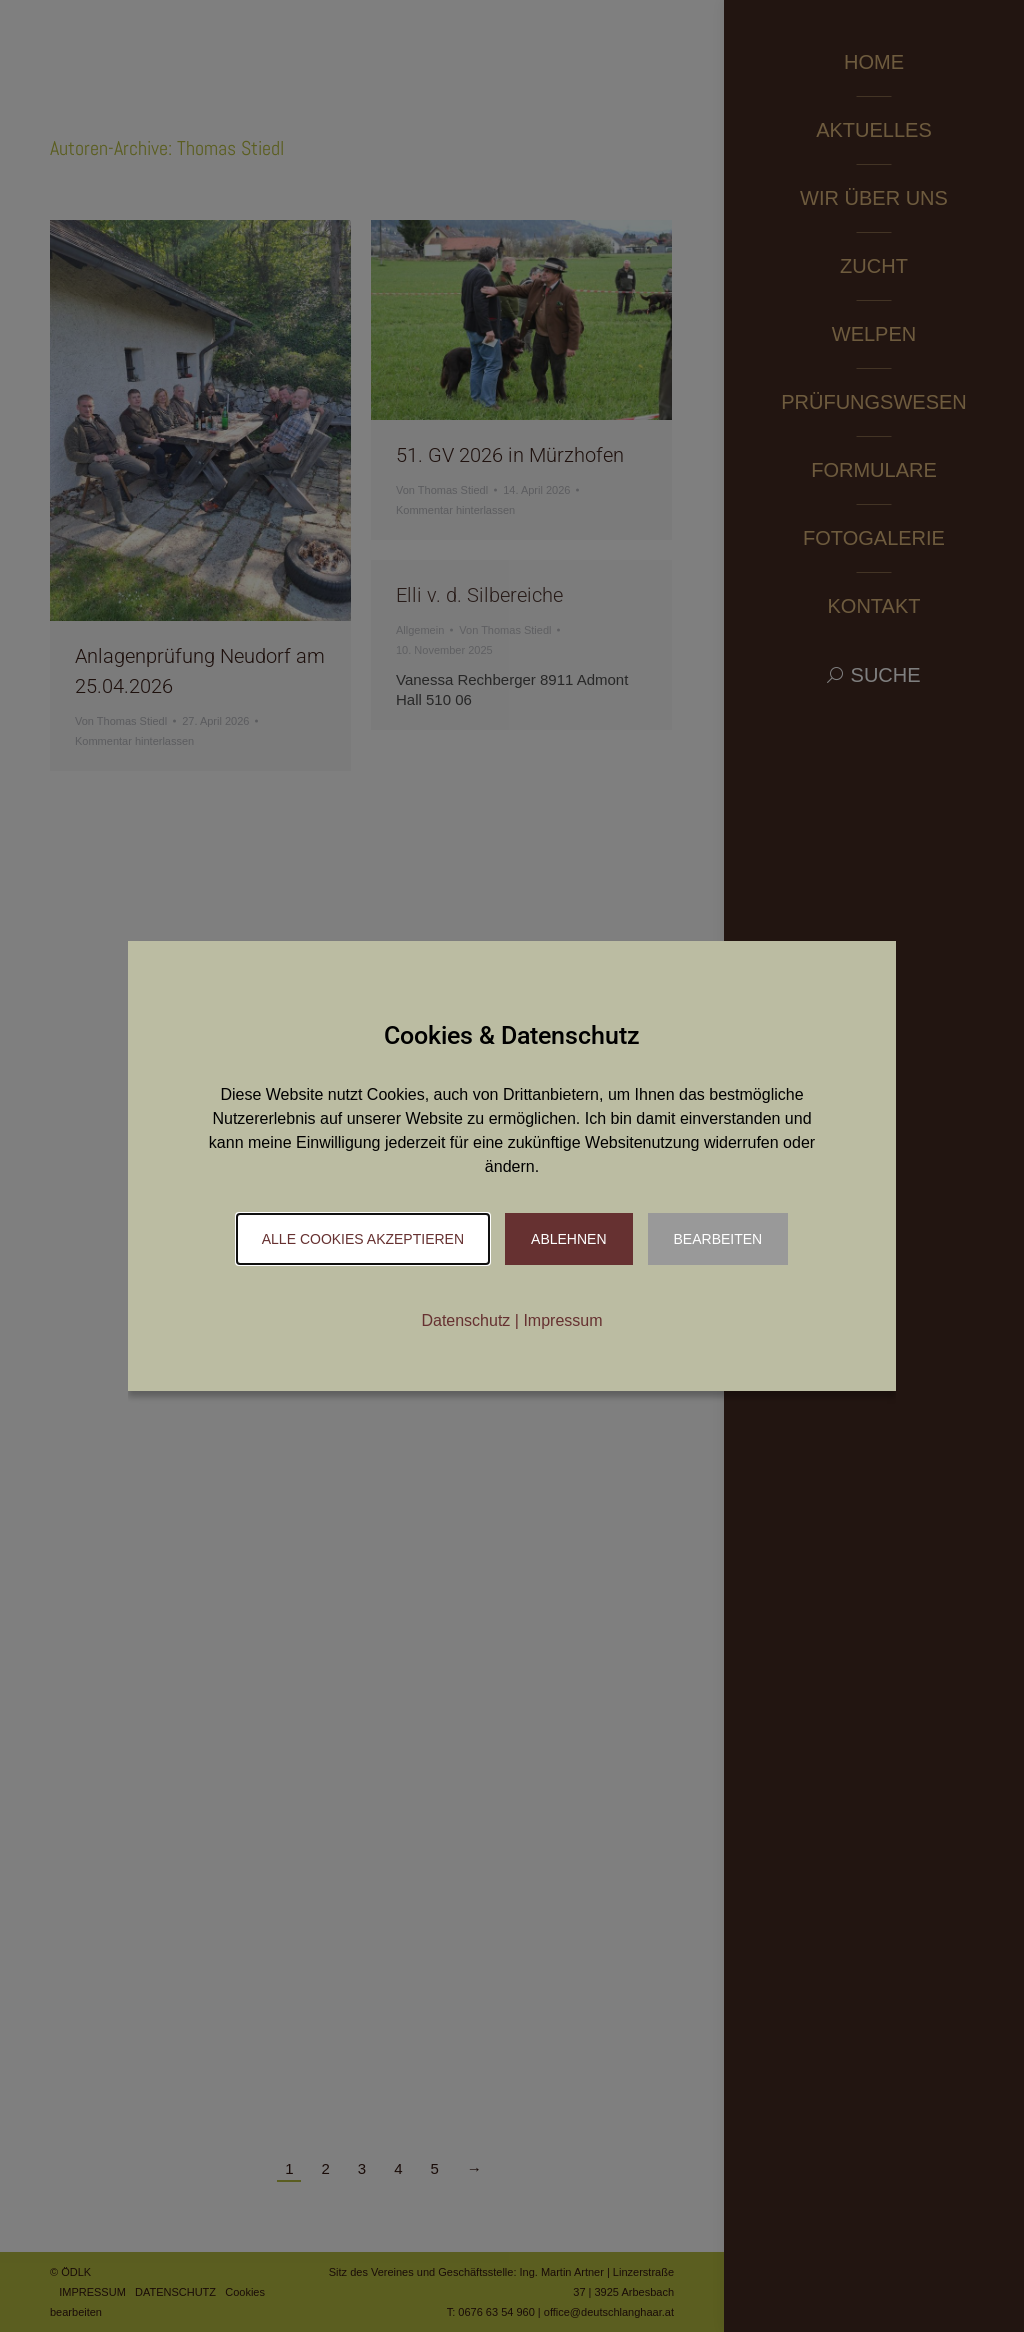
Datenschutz (465, 1320)
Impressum (562, 1320)
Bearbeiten (718, 1239)
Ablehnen (568, 1239)
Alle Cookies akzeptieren (363, 1239)
